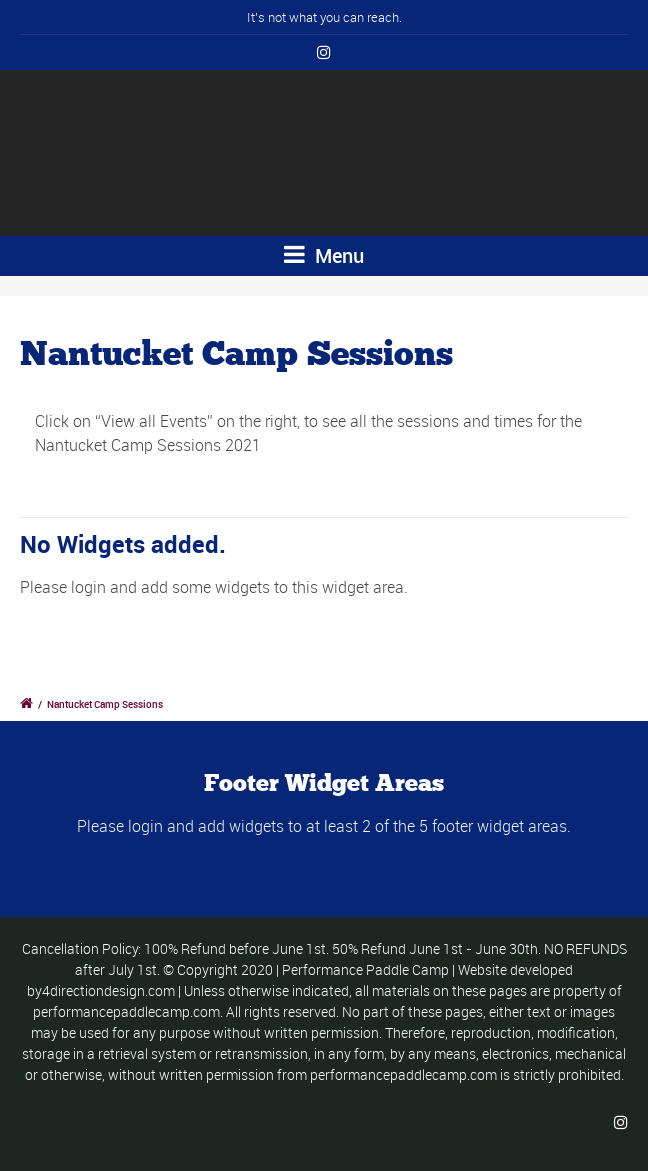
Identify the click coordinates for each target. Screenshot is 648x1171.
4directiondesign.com (108, 990)
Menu (324, 255)
